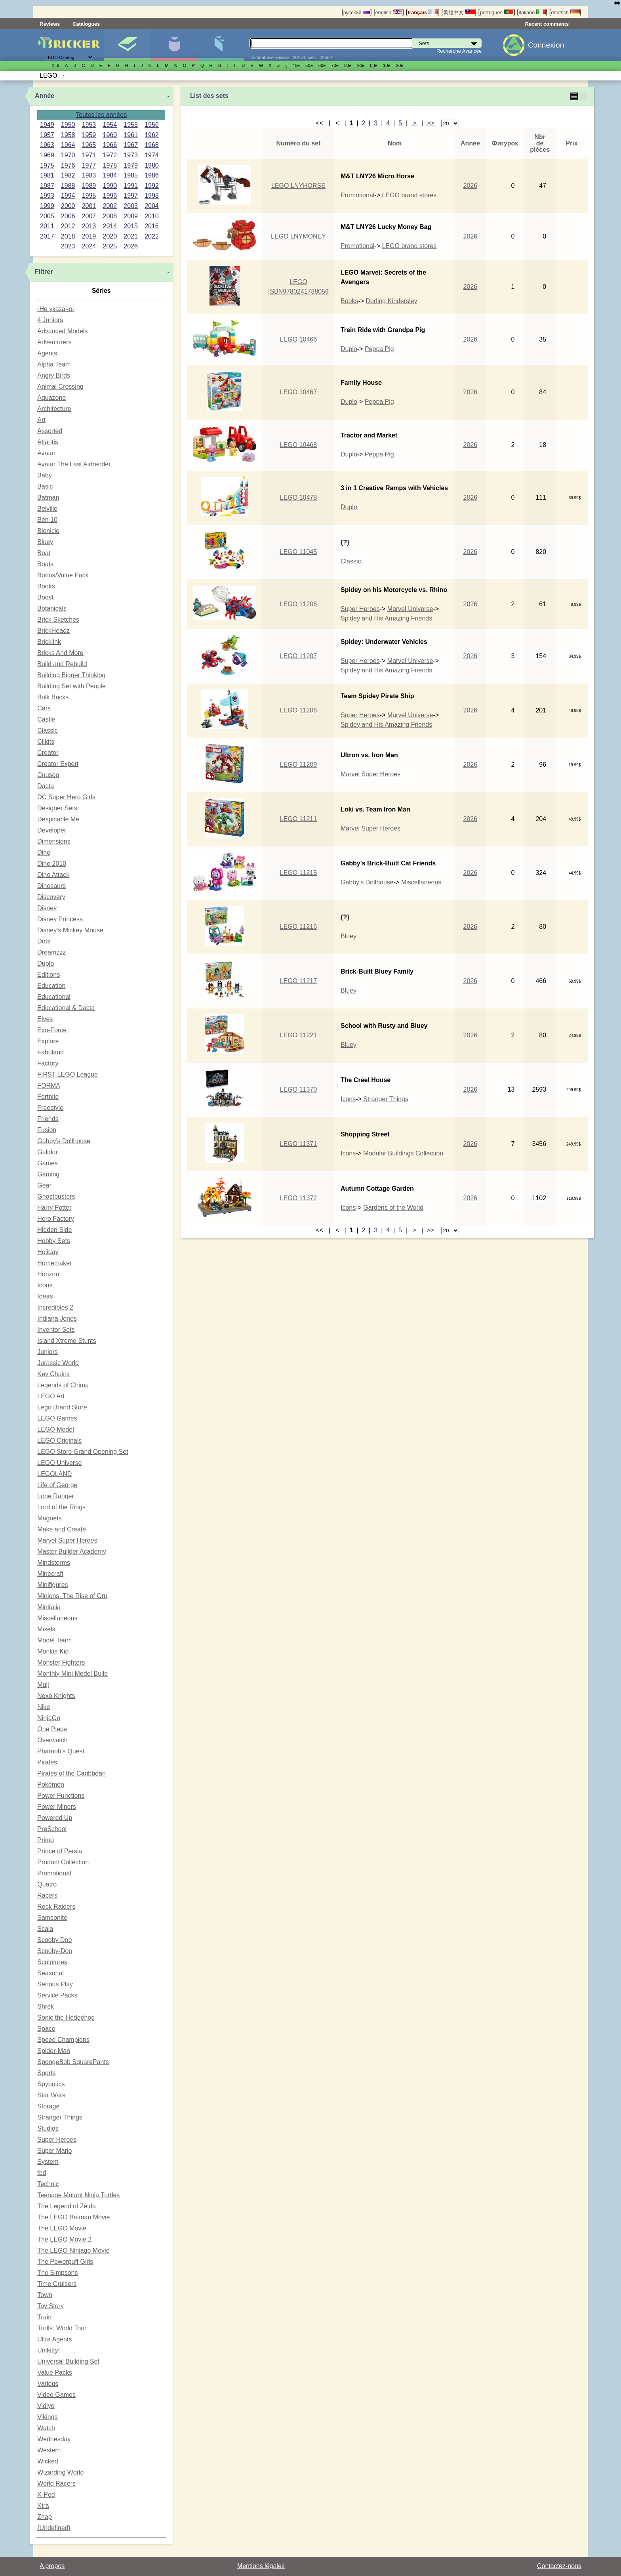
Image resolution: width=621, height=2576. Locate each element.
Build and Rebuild (62, 664)
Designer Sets (57, 808)
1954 (110, 124)
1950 (68, 124)
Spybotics (51, 2084)
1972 (110, 155)
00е (373, 65)
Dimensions (53, 841)
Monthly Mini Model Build (72, 1673)
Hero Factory (55, 1218)
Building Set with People (71, 686)
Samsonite (52, 1917)
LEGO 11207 (298, 656)
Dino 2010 (51, 863)
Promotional (54, 1873)
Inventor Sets (55, 1329)
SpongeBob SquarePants (73, 2062)
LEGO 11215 (298, 872)
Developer (51, 830)
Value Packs (54, 2372)
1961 (131, 135)
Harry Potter (54, 1207)
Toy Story (50, 2306)
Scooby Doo (54, 1939)
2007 (89, 216)
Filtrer (44, 271)
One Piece (52, 1729)
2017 (47, 236)
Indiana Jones (57, 1318)
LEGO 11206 (298, 604)
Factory (47, 1063)
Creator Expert (57, 763)
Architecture (54, 408)
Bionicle (48, 530)
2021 (131, 236)
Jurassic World (58, 1363)
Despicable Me (58, 819)
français (423, 12)
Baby (44, 475)
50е (309, 65)
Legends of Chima (63, 1385)
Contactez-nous (559, 2566)
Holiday (47, 1252)
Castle (46, 719)
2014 (110, 226)
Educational (53, 996)
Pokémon (50, 1784)
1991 (131, 185)
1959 (89, 135)
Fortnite (48, 1096)
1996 (110, 195)
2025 (110, 246)
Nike (43, 1706)
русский (356, 12)
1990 (110, 185)
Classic (47, 730)
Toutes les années (101, 114)
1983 (89, 175)
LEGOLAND (54, 1473)
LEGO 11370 (298, 1089)
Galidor (47, 1152)
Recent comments (547, 24)
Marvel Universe (410, 608)
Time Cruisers (56, 2283)
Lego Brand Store (62, 1407)
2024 (89, 246)
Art (41, 419)
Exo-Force (52, 1030)
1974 (152, 155)
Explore (48, 1041)
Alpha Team (53, 364)
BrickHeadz (53, 630)
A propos (52, 2566)
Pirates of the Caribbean (71, 1773)
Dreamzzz (51, 952)
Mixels (46, 1629)
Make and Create (61, 1529)
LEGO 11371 (298, 1143)
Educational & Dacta (66, 1007)
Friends (47, 1118)
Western (49, 2450)
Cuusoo (48, 774)
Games (47, 1163)
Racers (47, 1895)
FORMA (48, 1085)
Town (44, 2294)
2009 (131, 216)
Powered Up (54, 1817)
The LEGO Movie (61, 2228)
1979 (131, 165)
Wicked (47, 2461)
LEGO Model (55, 1429)
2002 (110, 205)
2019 (89, 236)
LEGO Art (50, 1396)
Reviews (50, 24)
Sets (127, 44)
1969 (47, 155)
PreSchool (52, 1829)
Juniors (47, 1351)
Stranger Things (59, 2117)
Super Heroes (56, 2139)
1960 (110, 135)
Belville (47, 508)
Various (47, 2383)
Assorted (49, 431)
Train (44, 2317)
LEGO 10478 (298, 497)
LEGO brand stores (409, 195)
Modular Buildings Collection (403, 1153)
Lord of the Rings (61, 1507)
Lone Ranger (55, 1496)
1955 (131, 124)
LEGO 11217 (298, 981)
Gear (44, 1185)
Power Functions (60, 1795)
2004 (152, 205)
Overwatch (52, 1740)
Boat (43, 553)
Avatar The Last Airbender (73, 464)
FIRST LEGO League (67, 1074)
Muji (43, 1684)
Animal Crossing (60, 386)
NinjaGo (48, 1718)
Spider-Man (53, 2050)
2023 (68, 246)
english (388, 12)
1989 (89, 185)
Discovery (51, 897)
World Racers (56, 2483)
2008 (110, 216)
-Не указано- (55, 309)
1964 (68, 144)
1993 (47, 195)
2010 (152, 216)
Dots (43, 941)
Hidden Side (54, 1229)
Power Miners (56, 1806)
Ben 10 (47, 519)
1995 (89, 195)
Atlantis (47, 442)
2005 (47, 216)
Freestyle (50, 1107)
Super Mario (54, 2150)
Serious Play (55, 1984)
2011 (47, 226)
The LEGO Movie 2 (64, 2239)
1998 (152, 195)
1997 (131, 195)
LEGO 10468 (298, 444)
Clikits (45, 741)
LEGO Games (57, 1418)
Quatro (47, 1884)
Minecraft (50, 1573)
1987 (47, 185)
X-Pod (46, 2494)
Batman (48, 497)
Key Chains (53, 1374)
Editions (48, 974)
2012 (68, 226)
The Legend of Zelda (66, 2206)
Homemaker (54, 1263)
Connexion (546, 45)
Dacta (45, 786)
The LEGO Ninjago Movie (73, 2250)
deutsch (565, 12)
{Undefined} (53, 2527)
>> (431, 123)
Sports (46, 2073)
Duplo (45, 963)
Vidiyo (45, 2405)
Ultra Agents (54, 2339)
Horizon (48, 1274)
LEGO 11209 (298, 764)
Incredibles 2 (55, 1307)
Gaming (48, 1174)
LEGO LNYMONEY (298, 236)
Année (44, 95)
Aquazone (51, 397)
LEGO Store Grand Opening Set (82, 1451)
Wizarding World (60, 2472)
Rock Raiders (56, 1906)
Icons (44, 1285)
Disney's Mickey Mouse (70, 930)
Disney (47, 908)
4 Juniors (50, 320)
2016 (152, 226)
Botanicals (52, 608)
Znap (44, 2516)
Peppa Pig (379, 349)
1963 (47, 144)
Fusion (46, 1130)
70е (335, 65)
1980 (152, 165)
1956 (152, 124)
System (47, 2161)
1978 (110, 165)
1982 (68, 175)
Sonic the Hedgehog (66, 2017)
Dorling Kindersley (391, 301)
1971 (89, 155)
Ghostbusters (56, 1196)
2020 (110, 236)
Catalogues (86, 24)
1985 (131, 175)
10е (387, 65)
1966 (110, 144)
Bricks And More (60, 652)
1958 (68, 135)
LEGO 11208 (298, 710)
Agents (47, 353)
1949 (47, 124)
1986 (152, 175)
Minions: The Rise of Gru (72, 1596)
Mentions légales (261, 2566)
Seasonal (50, 1973)
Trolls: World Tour (61, 2328)
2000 (68, 205)
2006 (68, 216)
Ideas (45, 1296)
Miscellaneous (57, 1618)
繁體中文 (459, 12)
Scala (45, 1928)
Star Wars (51, 2095)
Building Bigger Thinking (71, 675)
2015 (131, 226)
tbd (41, 2172)
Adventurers (54, 342)
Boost (45, 597)
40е (296, 65)
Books (46, 586)
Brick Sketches (58, 619)
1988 (68, 185)
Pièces (221, 44)
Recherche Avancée (459, 51)
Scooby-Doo (54, 1951)
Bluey (45, 541)
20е (400, 65)
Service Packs (57, 1995)
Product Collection (63, 1862)
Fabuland (50, 1052)
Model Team (54, 1640)
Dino (43, 852)
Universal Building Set (68, 2361)
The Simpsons (57, 2272)
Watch (46, 2428)
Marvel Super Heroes (67, 1540)
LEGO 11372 (298, 1198)
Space (46, 2028)
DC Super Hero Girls (66, 797)
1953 (89, 124)
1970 (68, 155)
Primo (45, 1840)
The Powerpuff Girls (65, 2261)
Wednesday (53, 2439)
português (496, 12)
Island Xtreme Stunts (66, 1340)
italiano (532, 12)
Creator (47, 752)
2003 (131, 205)
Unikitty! (48, 2350)
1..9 (55, 65)
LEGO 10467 (298, 392)
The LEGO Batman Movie (73, 2217)
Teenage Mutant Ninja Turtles (78, 2195)
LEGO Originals (59, 1440)
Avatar (46, 453)
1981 (47, 175)
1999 (47, 205)
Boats (45, 564)
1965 (89, 144)
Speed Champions (63, 2039)
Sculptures (52, 1962)
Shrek (45, 2006)
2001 (89, 205)
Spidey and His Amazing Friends (386, 618)
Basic (45, 486)
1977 (89, 165)
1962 (152, 135)
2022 (152, 236)
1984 (110, 175)
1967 (131, 144)
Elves (45, 1019)
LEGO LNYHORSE (298, 185)
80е (348, 65)
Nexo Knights (56, 1695)
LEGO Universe (59, 1462)
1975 (47, 165)
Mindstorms (53, 1562)
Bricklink (49, 641)
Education (51, 985)
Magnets (49, 1518)
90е (361, 65)
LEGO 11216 (298, 926)
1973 (131, 155)
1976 (68, 165)
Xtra (43, 2505)
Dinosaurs (51, 885)
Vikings (47, 2417)
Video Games (56, 2394)
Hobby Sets (53, 1240)
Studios (47, 2128)
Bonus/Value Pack (63, 575)
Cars (44, 708)
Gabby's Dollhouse (63, 1141)
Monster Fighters (61, 1662)
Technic (48, 2184)
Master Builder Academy (71, 1551)
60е (322, 65)
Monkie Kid (53, 1651)
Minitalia (49, 1607)
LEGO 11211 (298, 818)
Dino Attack (53, 874)
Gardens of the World (393, 1207)
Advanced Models (62, 331)
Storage (48, 2106)
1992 (152, 185)
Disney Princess (60, 919)
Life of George (57, 1485)
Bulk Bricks (53, 697)
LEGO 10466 (298, 339)
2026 (131, 246)
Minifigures (174, 44)
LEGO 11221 (298, 1035)
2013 (89, 226)
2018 (68, 236)
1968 (152, 144)
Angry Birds (53, 375)
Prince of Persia (59, 1851)
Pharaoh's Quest (60, 1751)
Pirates (47, 1762)
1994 (68, 195)
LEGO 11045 (298, 551)
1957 (47, 135)
